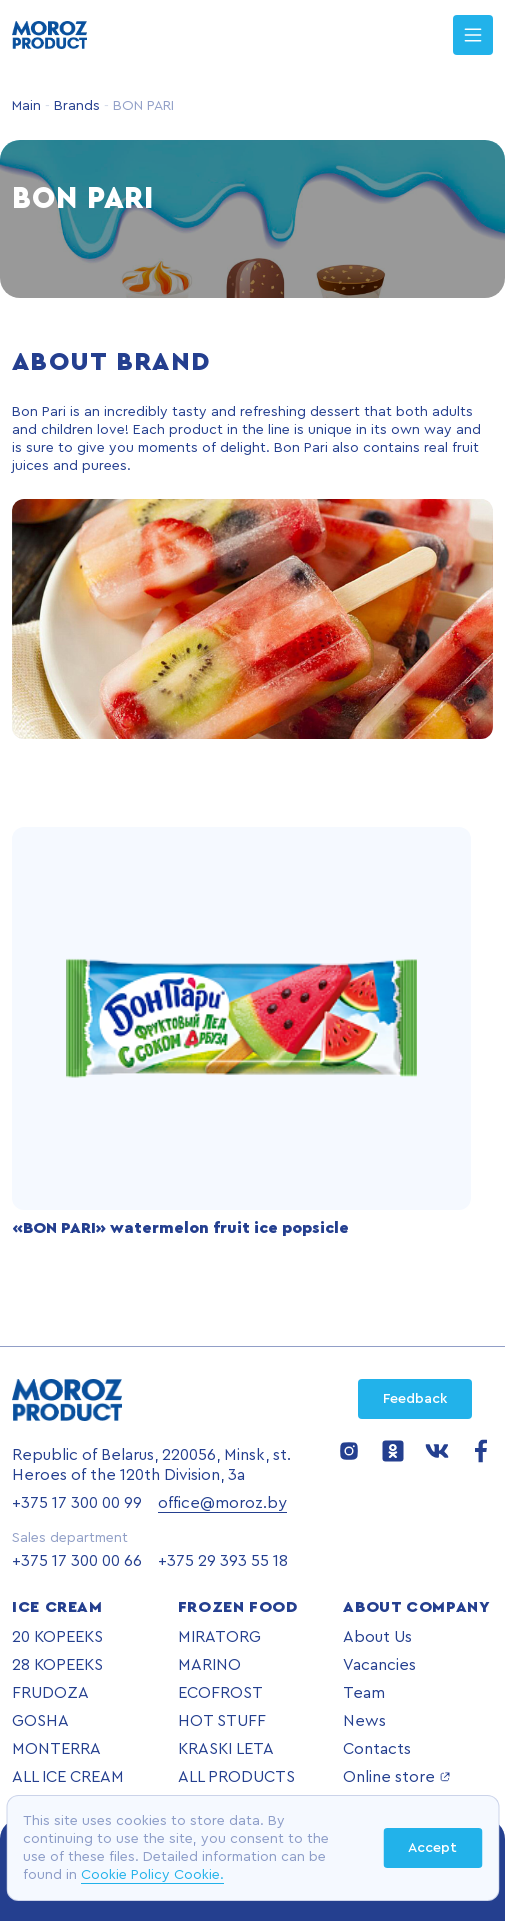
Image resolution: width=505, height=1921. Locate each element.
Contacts (377, 1749)
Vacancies (379, 1665)
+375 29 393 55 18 (223, 1561)
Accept (432, 1848)
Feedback (415, 1399)
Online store (397, 1777)
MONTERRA (56, 1749)
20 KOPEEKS (57, 1637)
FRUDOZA (50, 1693)
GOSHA (40, 1721)
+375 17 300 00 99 (77, 1503)
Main (26, 106)
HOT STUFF (222, 1721)
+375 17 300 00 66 (77, 1561)
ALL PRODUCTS (236, 1777)
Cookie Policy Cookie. (152, 1875)
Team (364, 1693)
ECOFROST (220, 1693)
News (364, 1721)
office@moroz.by (222, 1503)
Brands (75, 106)
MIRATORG (219, 1637)
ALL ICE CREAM (68, 1777)
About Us (377, 1637)
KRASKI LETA (226, 1749)
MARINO (209, 1665)
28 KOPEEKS (57, 1665)
